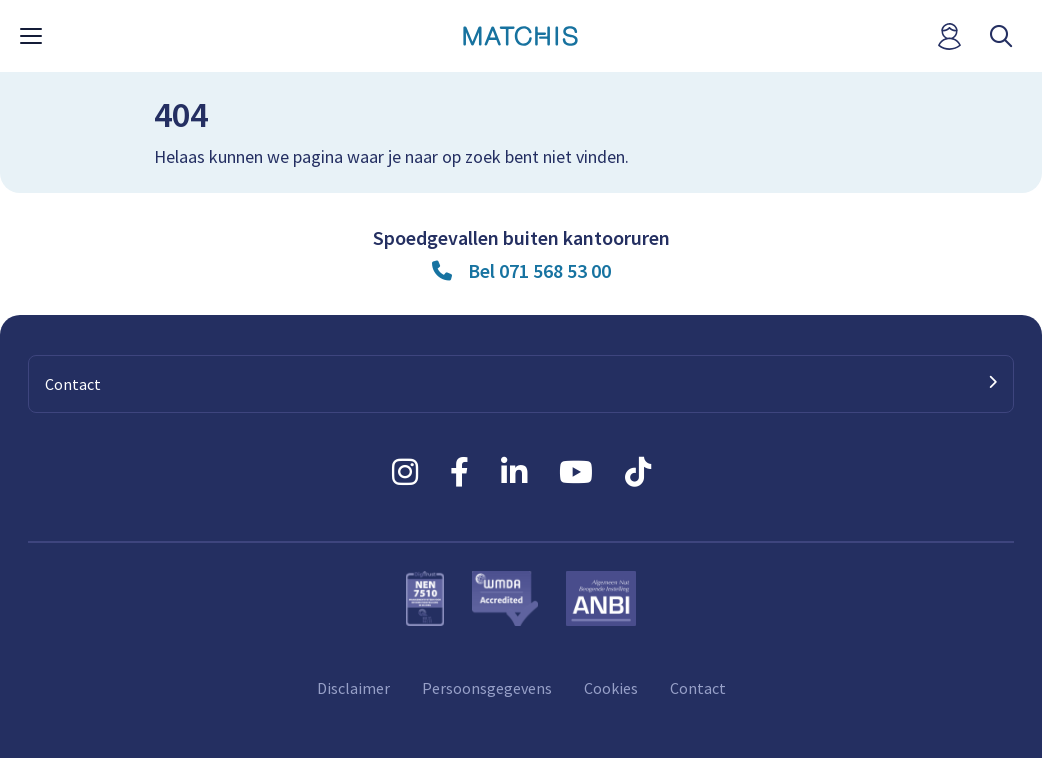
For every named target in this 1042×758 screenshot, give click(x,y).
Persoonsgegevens (487, 688)
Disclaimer (353, 688)
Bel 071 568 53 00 (539, 270)
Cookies (611, 688)
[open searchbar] (1001, 36)
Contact (698, 688)
